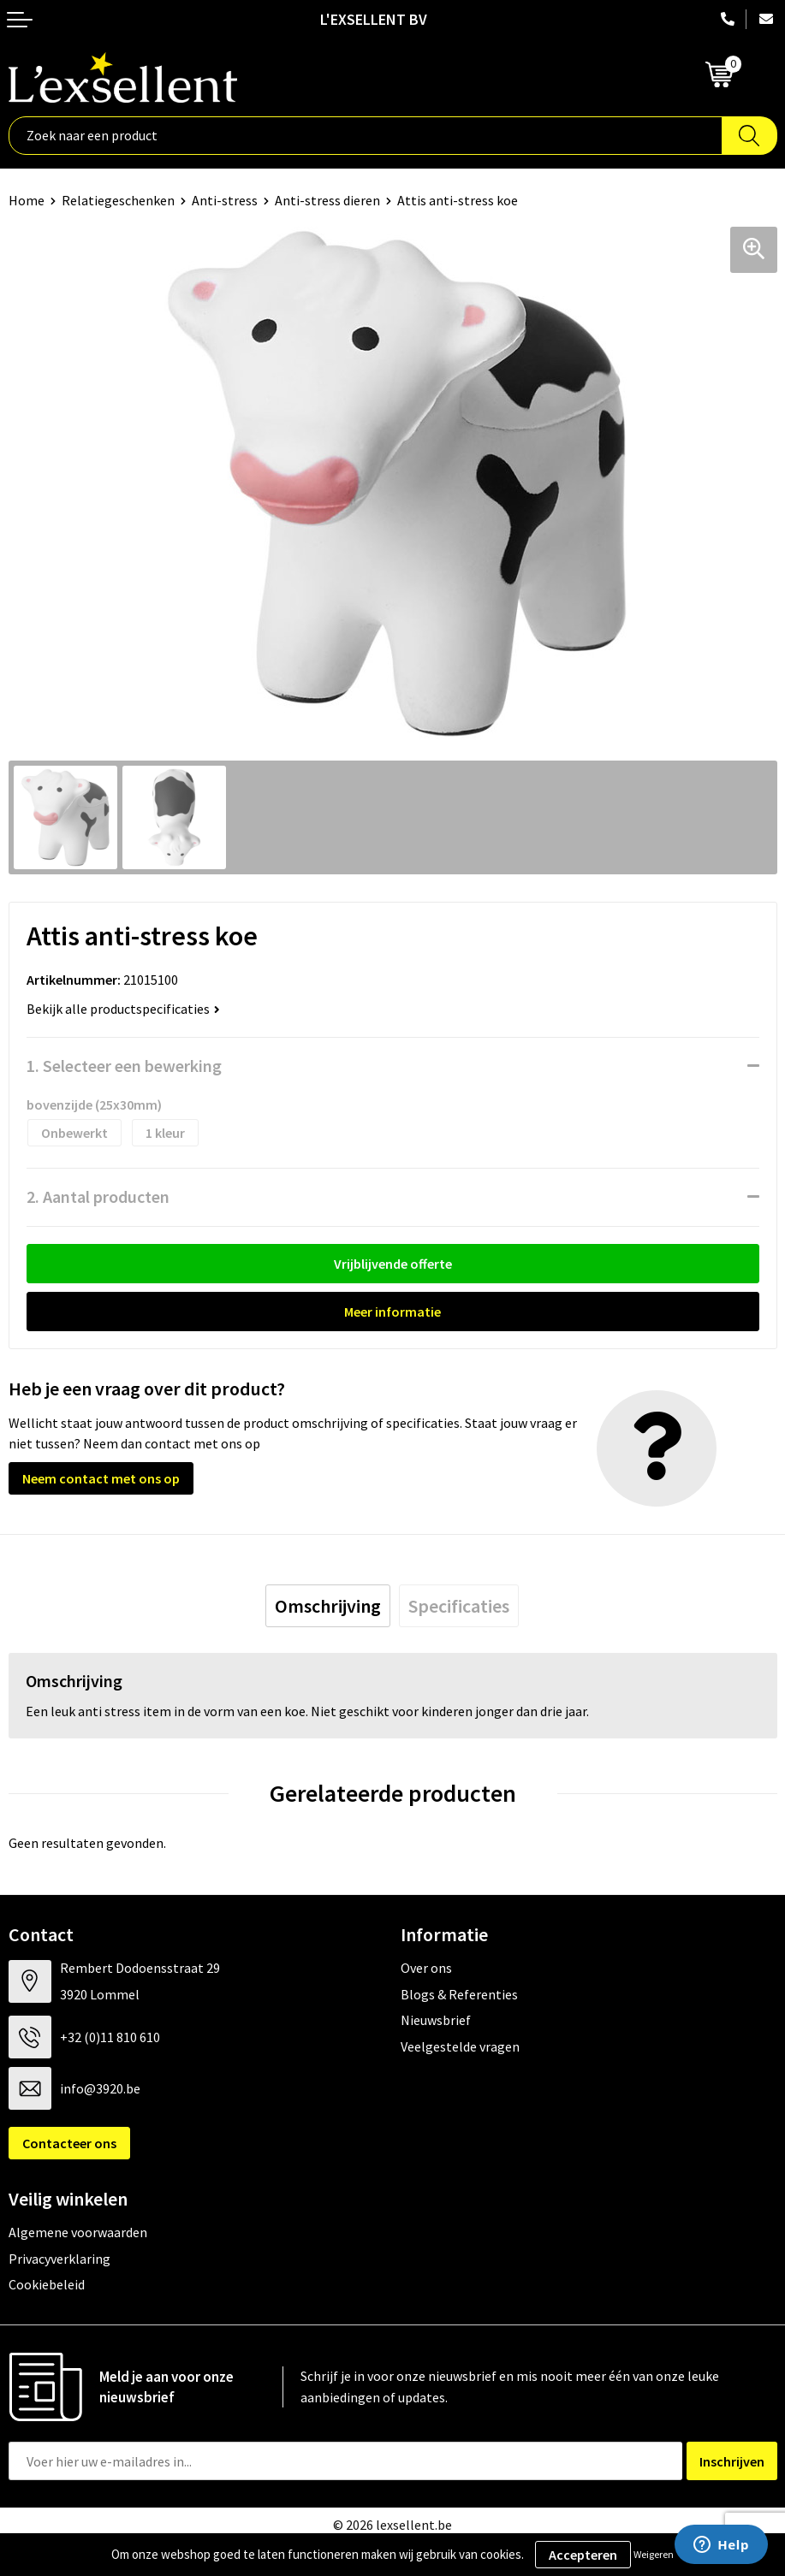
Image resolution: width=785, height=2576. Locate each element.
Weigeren (653, 2554)
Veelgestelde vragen (460, 2046)
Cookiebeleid (47, 2284)
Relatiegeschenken (118, 200)
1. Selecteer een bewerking (124, 1065)
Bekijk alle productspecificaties (123, 1008)
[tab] (327, 1605)
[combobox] (366, 135)
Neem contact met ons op (101, 1478)
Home (27, 200)
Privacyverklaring (59, 2258)
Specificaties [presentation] (458, 1606)
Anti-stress (225, 200)
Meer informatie (392, 1311)
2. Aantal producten (98, 1196)
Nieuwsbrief (436, 2019)
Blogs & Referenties (459, 1994)
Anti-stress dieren (327, 200)
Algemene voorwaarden (78, 2232)
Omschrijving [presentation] (328, 1606)
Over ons (426, 1967)
